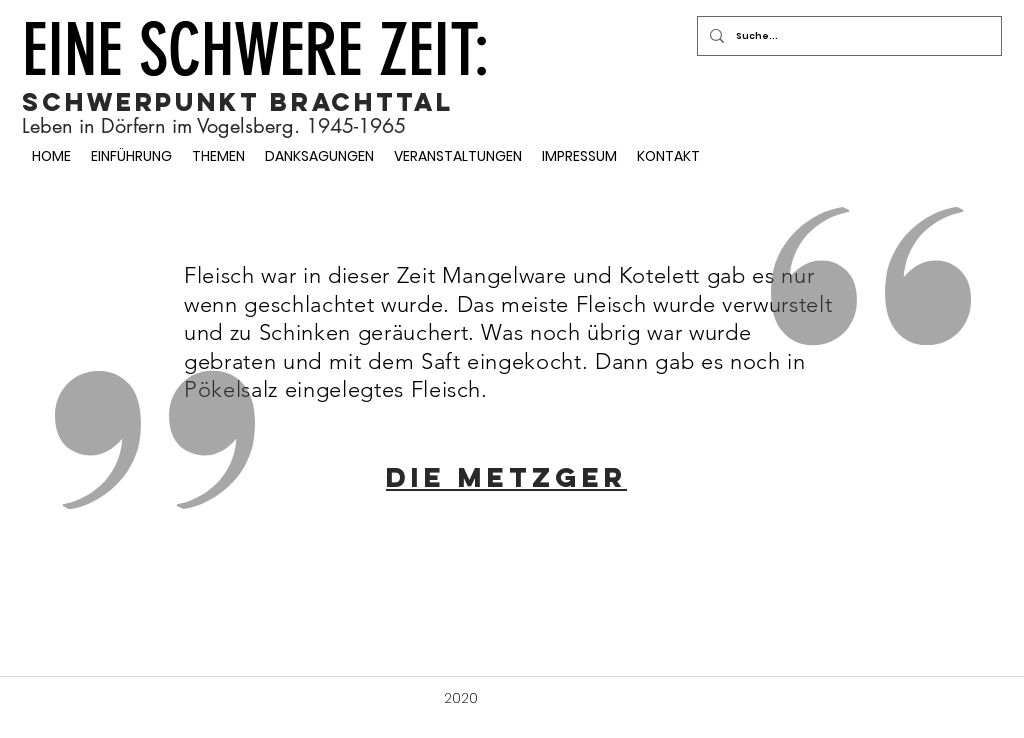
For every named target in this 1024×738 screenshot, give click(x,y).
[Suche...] (847, 36)
